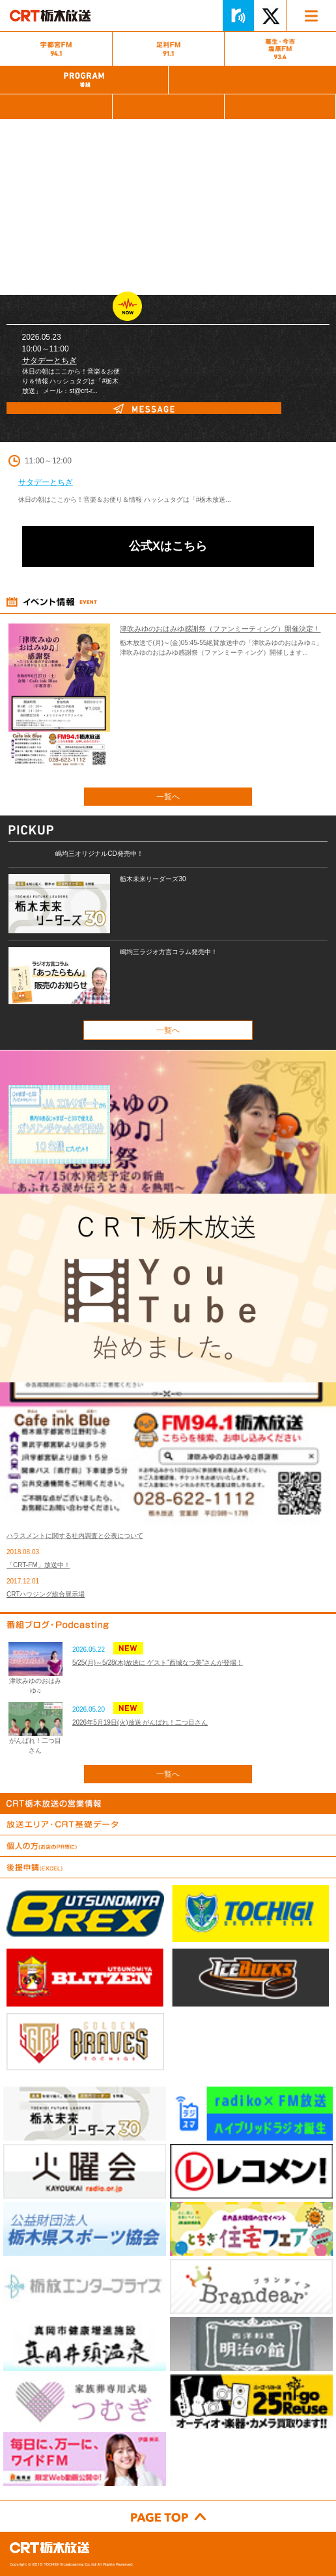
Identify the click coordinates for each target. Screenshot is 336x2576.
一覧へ (168, 796)
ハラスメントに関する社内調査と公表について (75, 1535)
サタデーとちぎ (49, 360)
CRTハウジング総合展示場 (46, 1594)
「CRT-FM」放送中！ (38, 1565)
